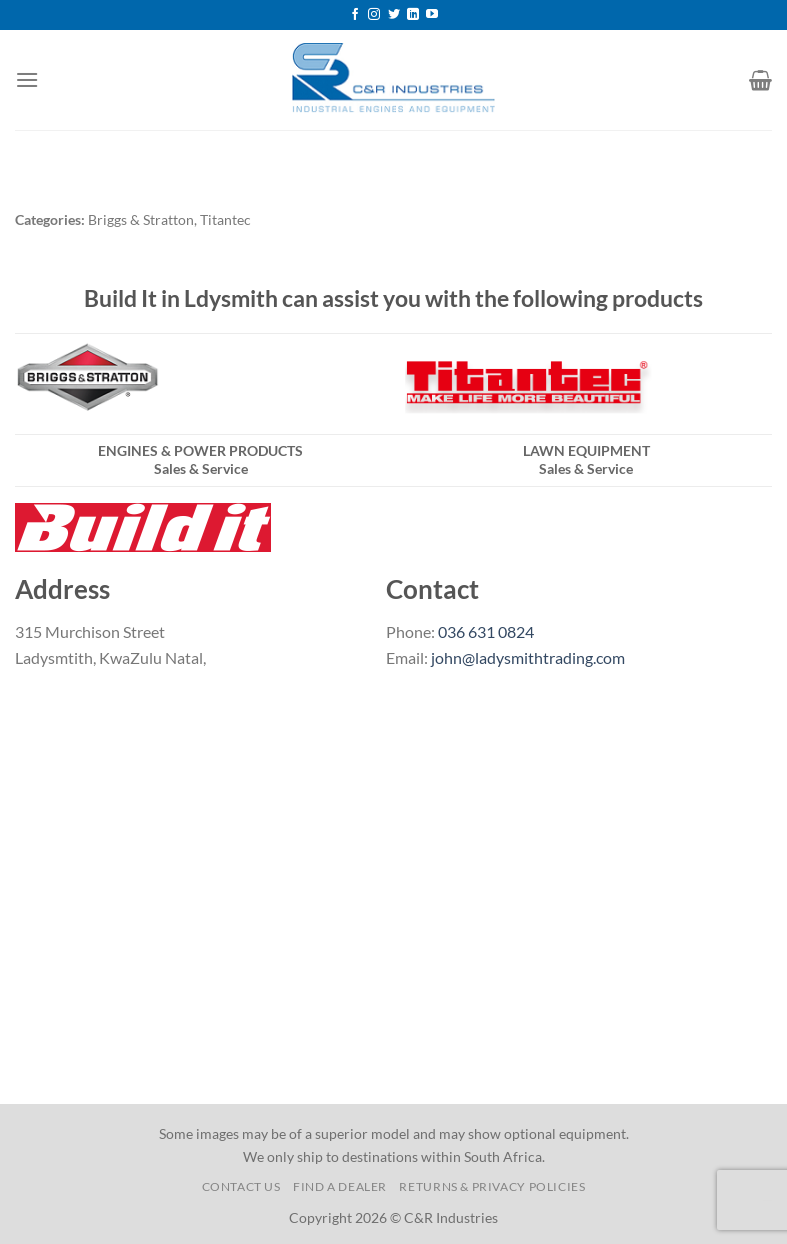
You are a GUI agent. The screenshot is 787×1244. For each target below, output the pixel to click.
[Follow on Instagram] (374, 15)
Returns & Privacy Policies (492, 1186)
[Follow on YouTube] (432, 15)
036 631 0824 (486, 631)
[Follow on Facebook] (355, 15)
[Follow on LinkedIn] (413, 15)
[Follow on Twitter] (394, 15)
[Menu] (27, 79)
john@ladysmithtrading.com (528, 657)
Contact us (241, 1186)
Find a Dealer (340, 1186)
